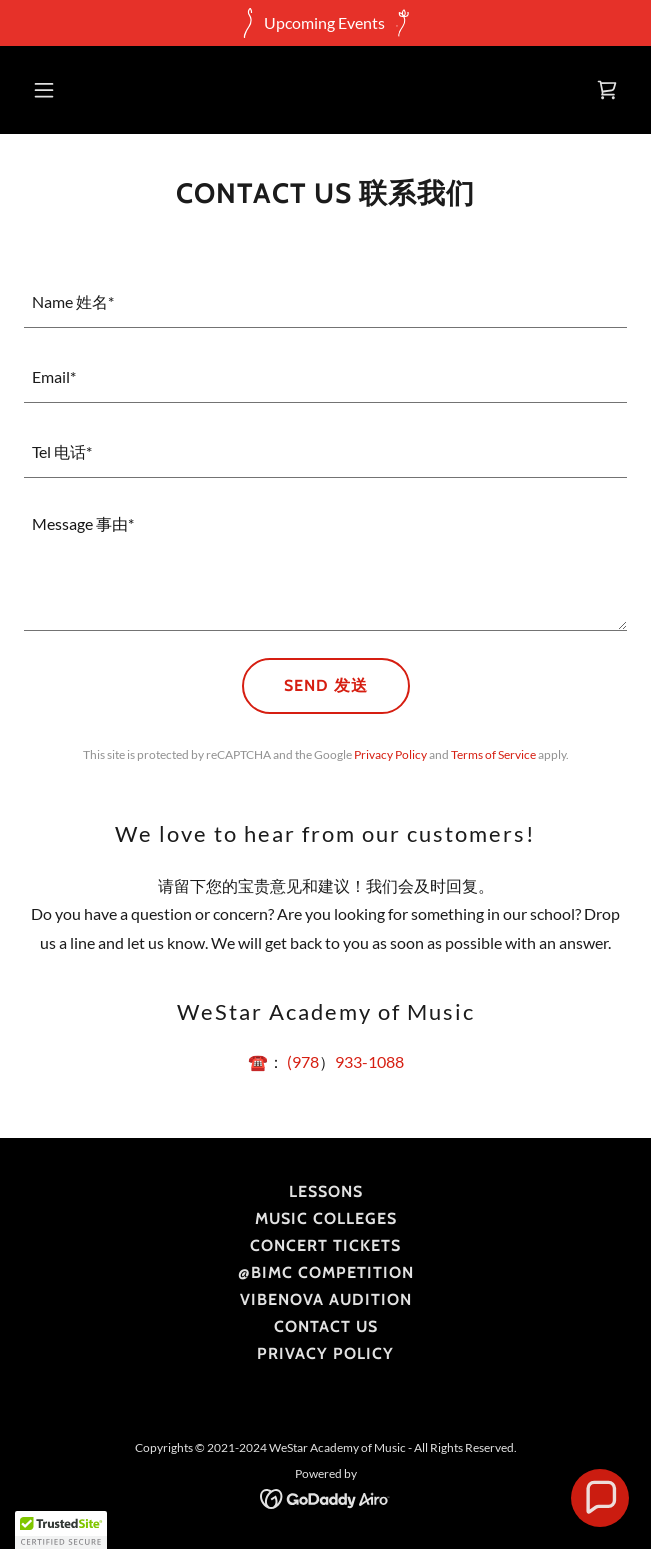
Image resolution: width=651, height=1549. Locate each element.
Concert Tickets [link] (325, 1245)
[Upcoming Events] (325, 23)
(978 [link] (303, 1061)
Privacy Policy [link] (390, 754)
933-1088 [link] (369, 1061)
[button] (93, 90)
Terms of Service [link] (493, 754)
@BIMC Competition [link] (326, 1272)
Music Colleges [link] (326, 1218)
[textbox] (325, 302)
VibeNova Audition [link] (326, 1299)
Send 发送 (326, 685)
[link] (607, 90)
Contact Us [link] (326, 1326)
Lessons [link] (326, 1191)
